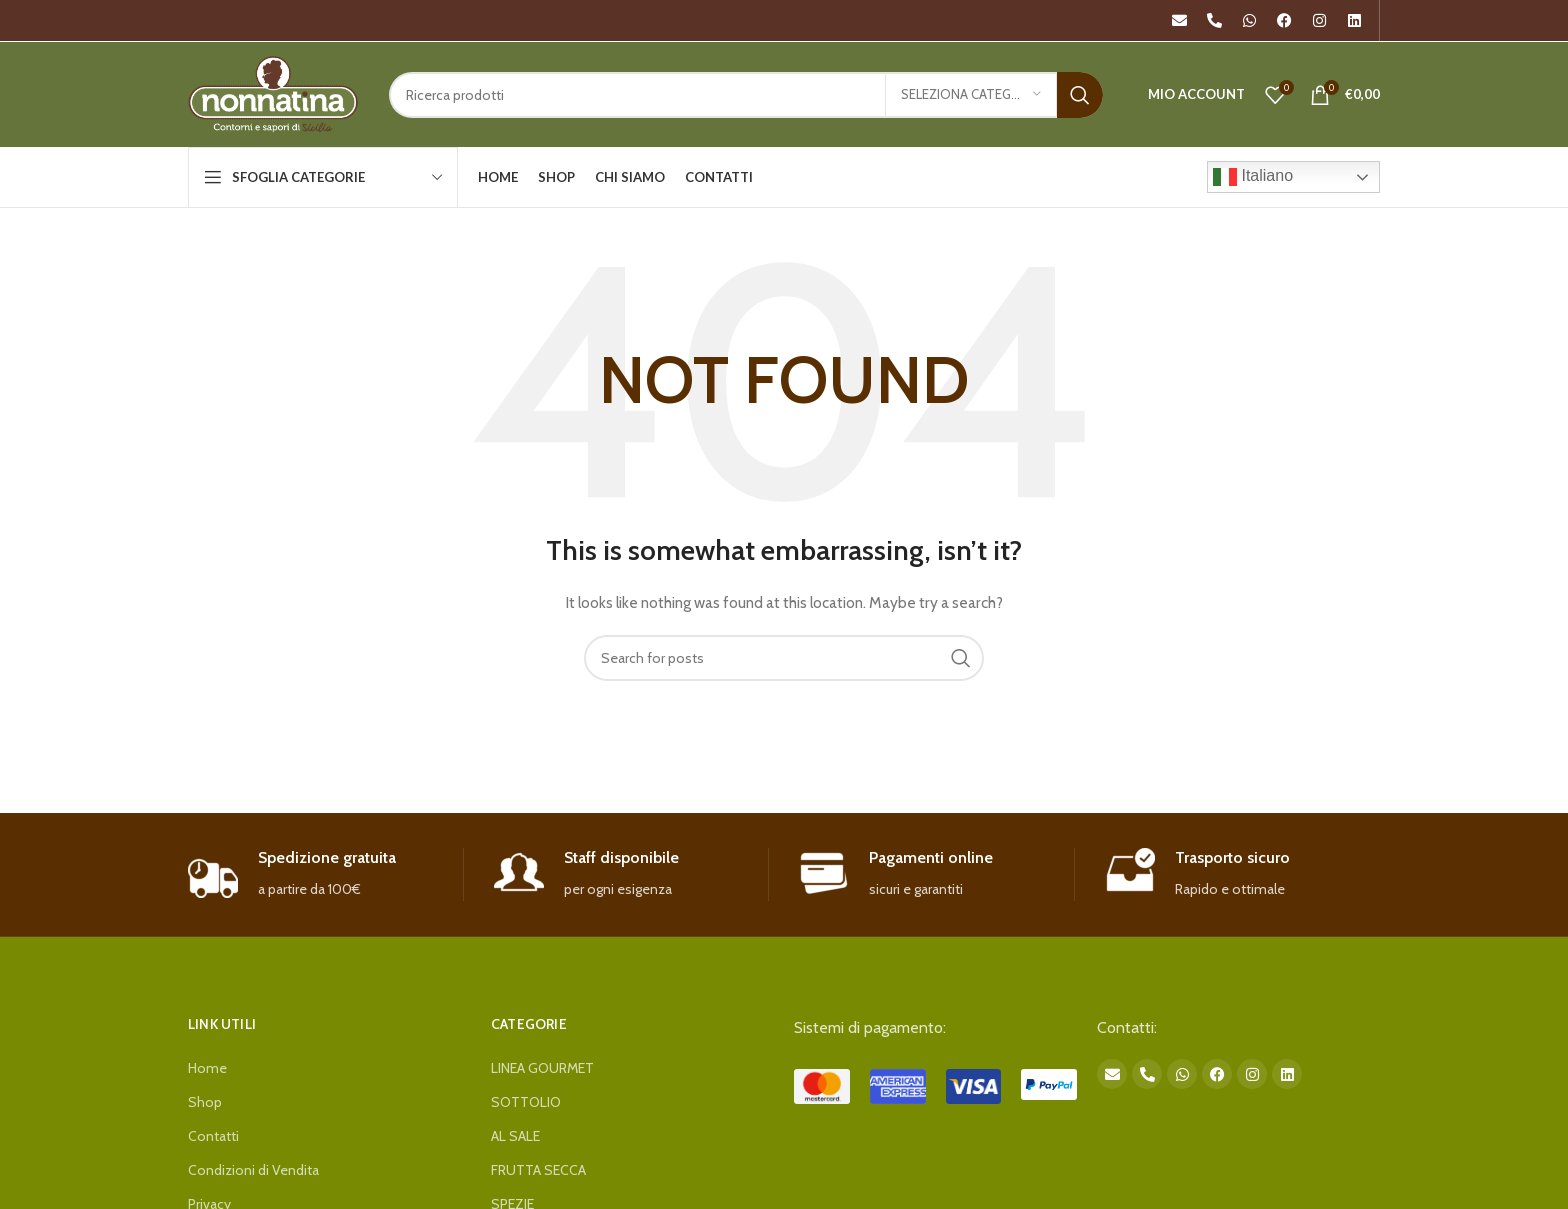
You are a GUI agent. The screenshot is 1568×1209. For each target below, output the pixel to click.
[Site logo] (273, 93)
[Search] (746, 95)
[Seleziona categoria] (971, 95)
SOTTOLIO (526, 1102)
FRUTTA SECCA (538, 1170)
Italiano (1253, 177)
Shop (205, 1102)
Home (207, 1068)
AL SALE (515, 1136)
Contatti (213, 1136)
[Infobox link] (325, 874)
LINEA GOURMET (542, 1068)
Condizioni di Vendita (253, 1170)
